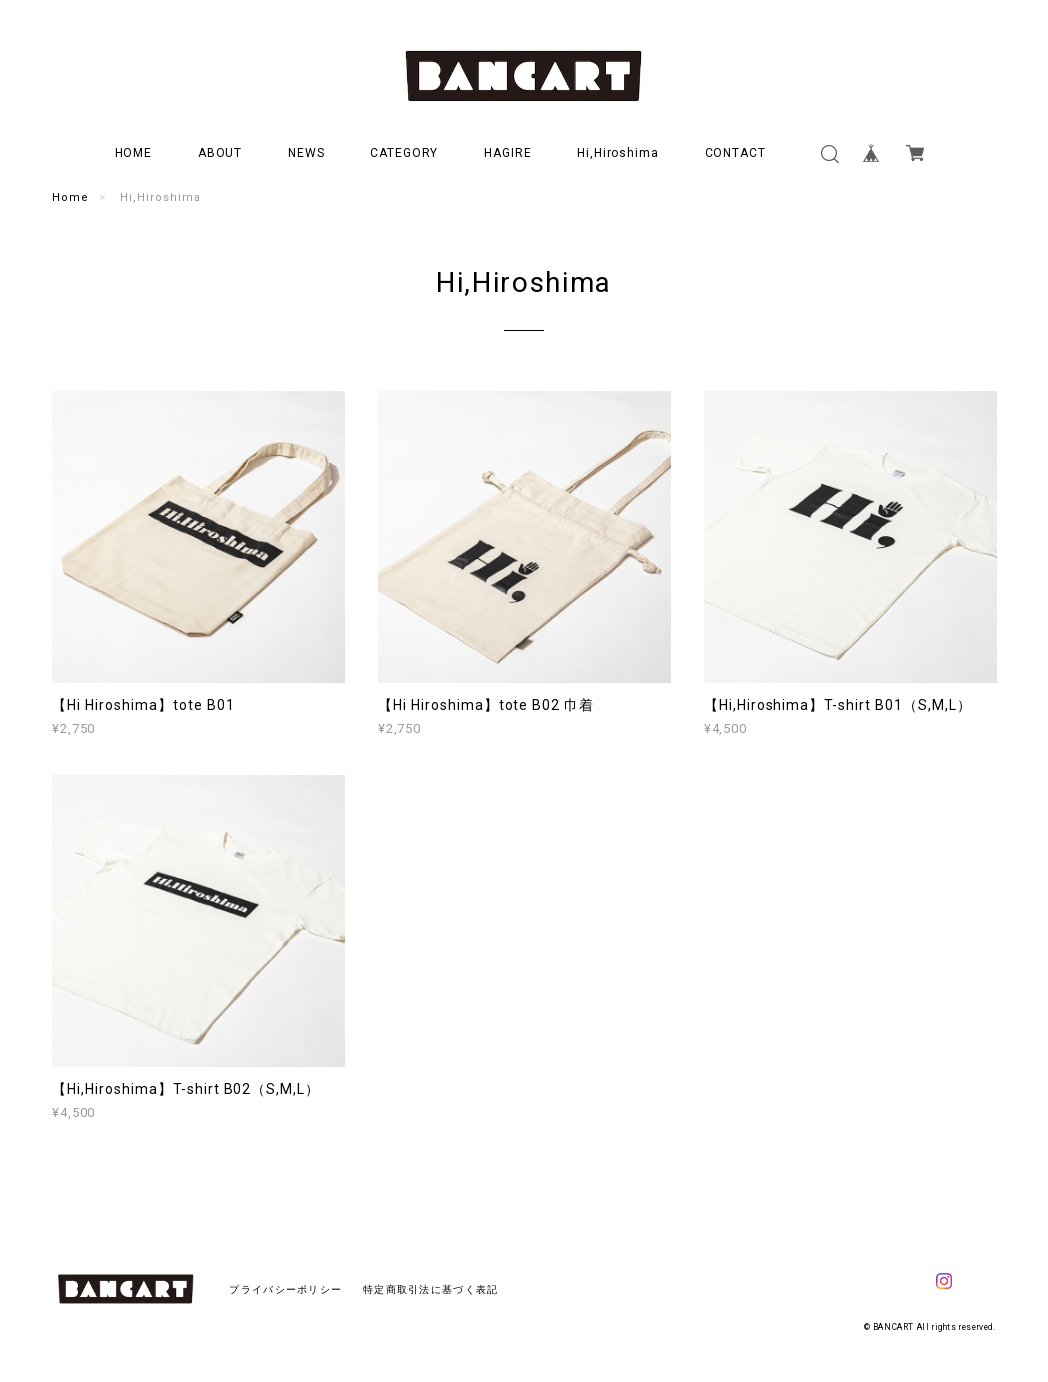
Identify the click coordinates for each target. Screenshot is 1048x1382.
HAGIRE (508, 153)
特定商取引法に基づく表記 (430, 1289)
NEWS (306, 153)
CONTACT (736, 153)
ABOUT (220, 153)
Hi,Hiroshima (618, 153)
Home (70, 197)
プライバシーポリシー (285, 1289)
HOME (134, 153)
